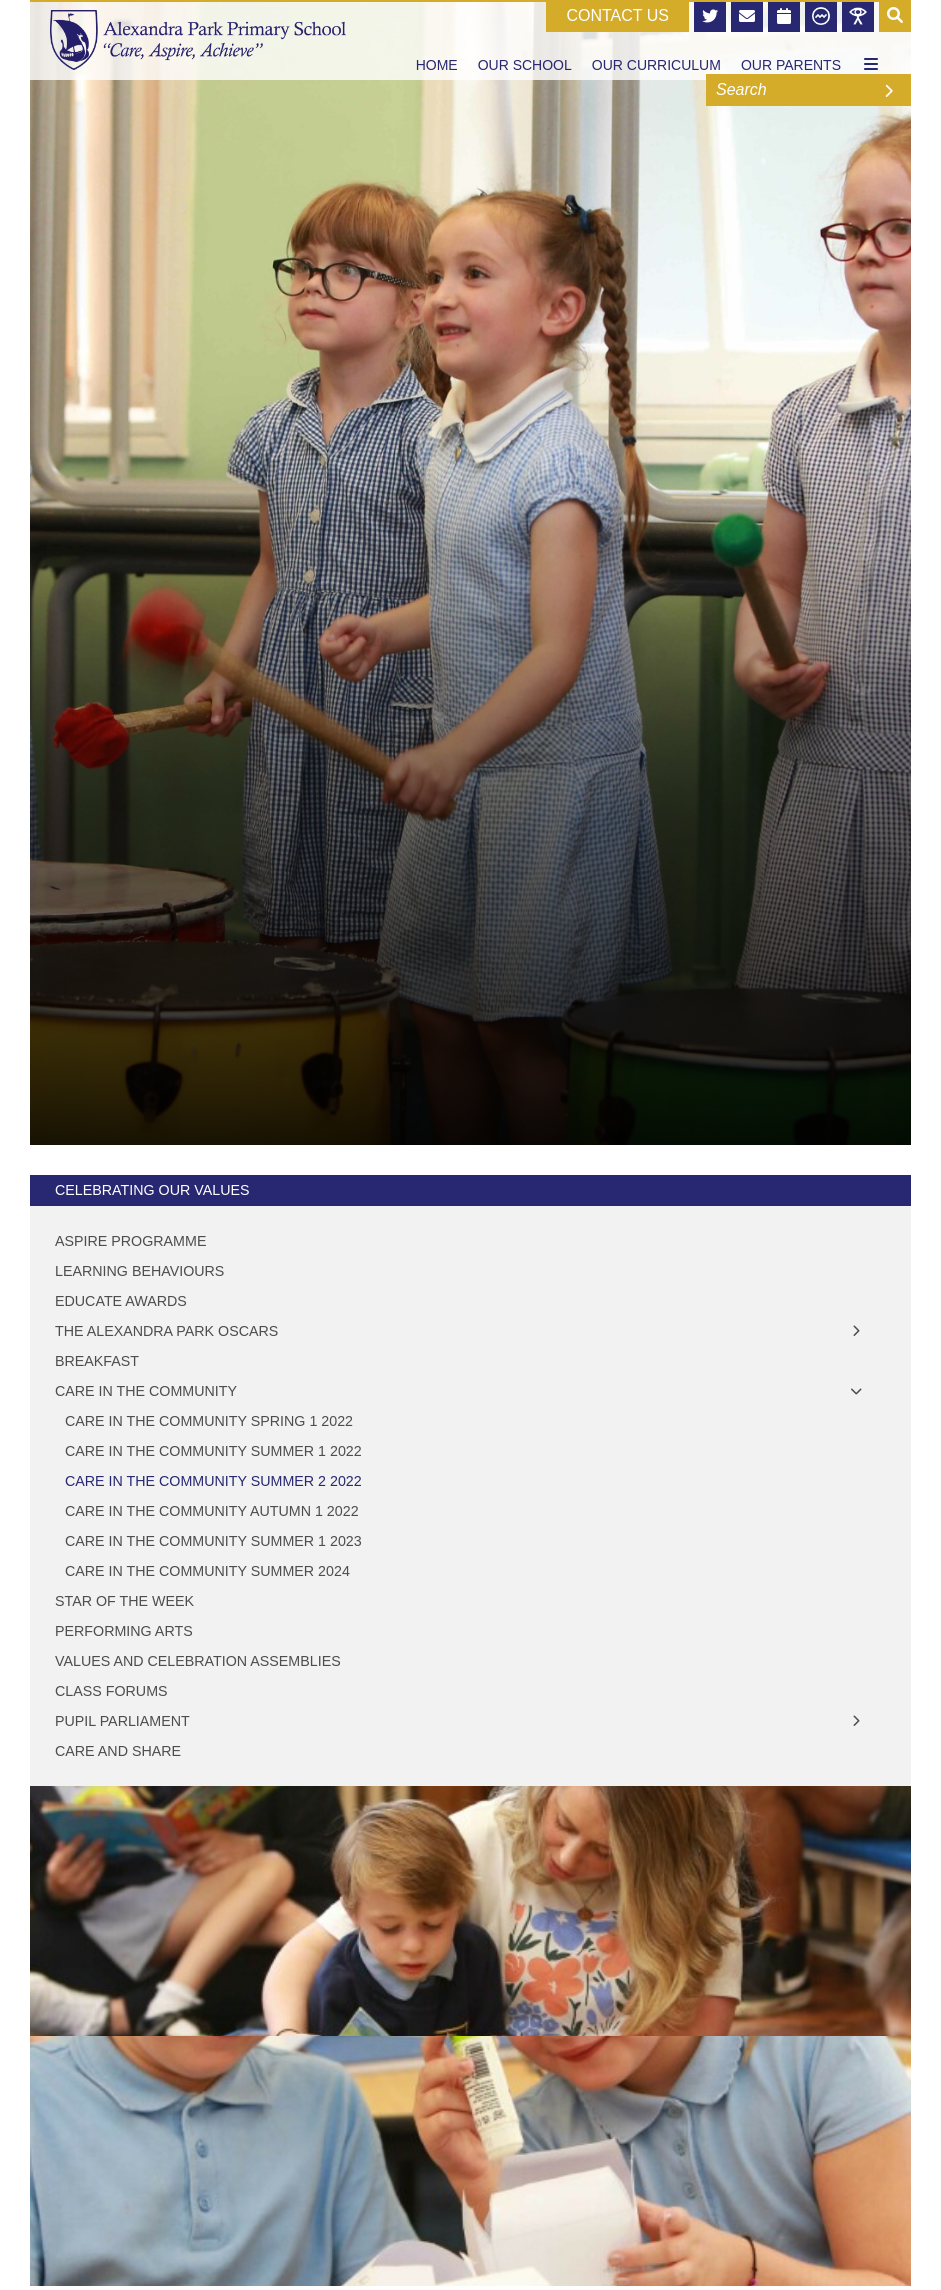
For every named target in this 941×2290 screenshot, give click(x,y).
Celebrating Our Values (152, 1190)
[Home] (198, 40)
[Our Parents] (791, 40)
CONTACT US (617, 15)
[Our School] (525, 40)
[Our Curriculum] (656, 40)
